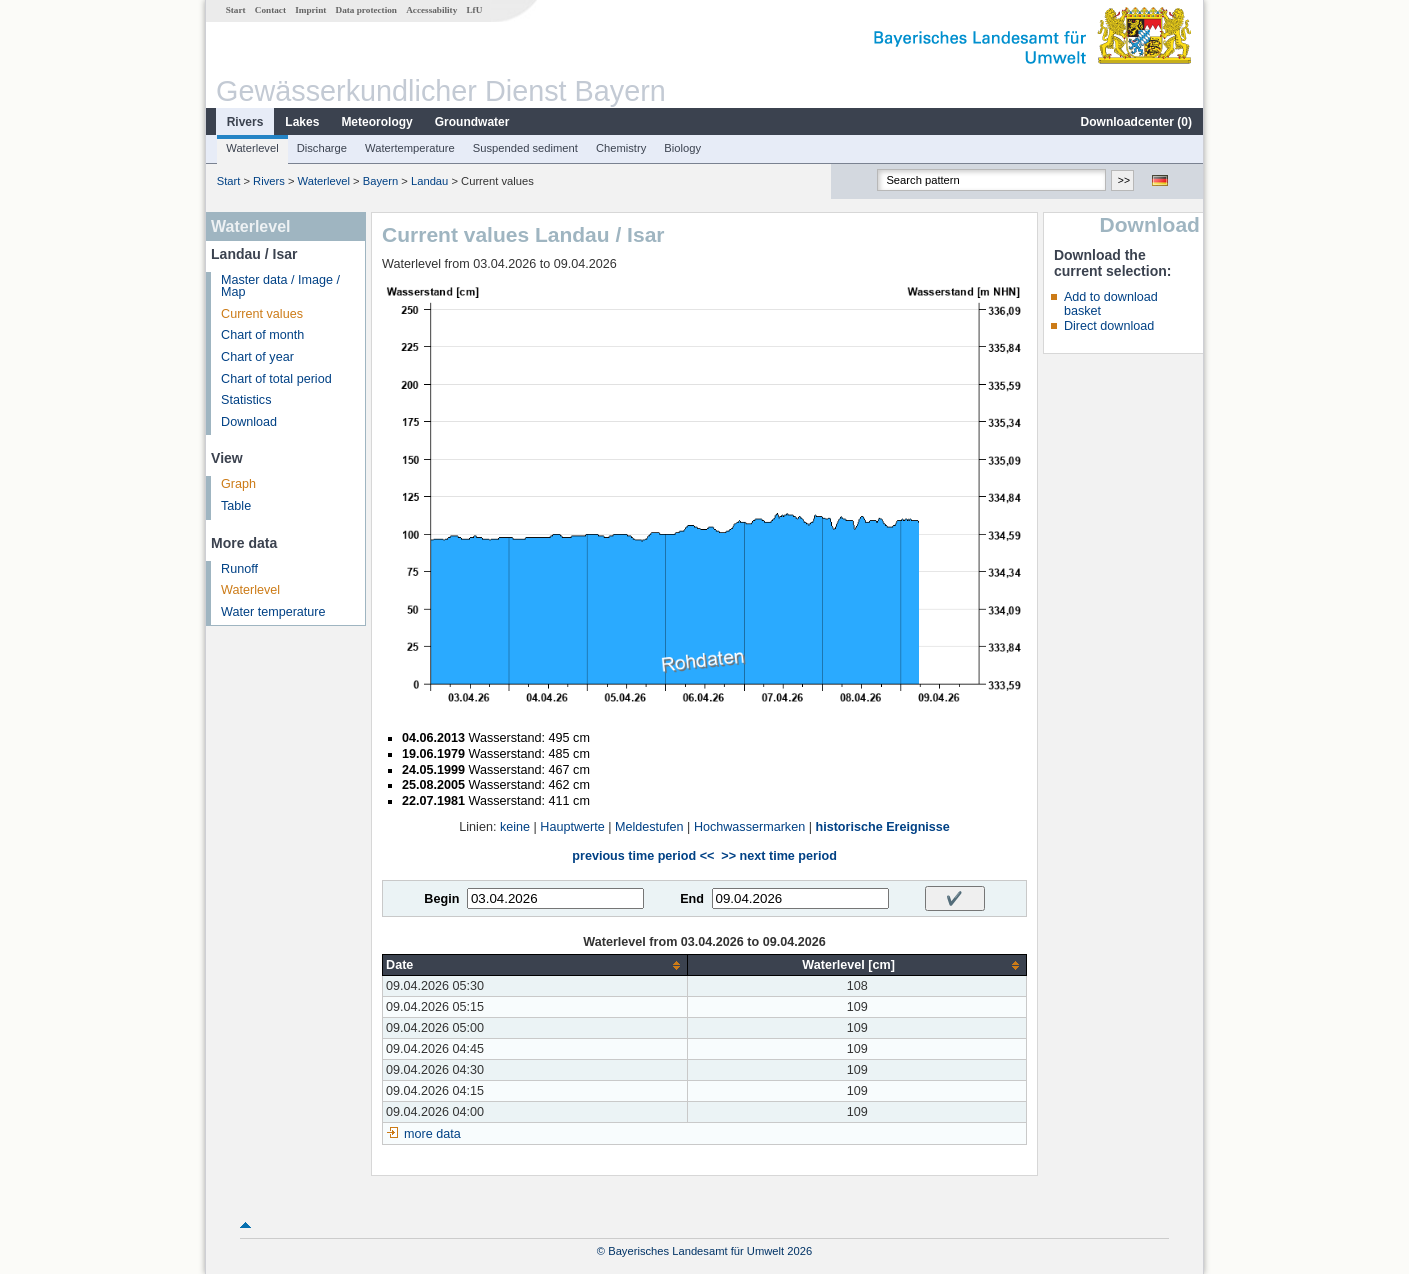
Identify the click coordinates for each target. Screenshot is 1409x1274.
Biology (682, 148)
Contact (270, 10)
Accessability (431, 10)
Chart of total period (276, 379)
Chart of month (262, 335)
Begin (441, 899)
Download (249, 422)
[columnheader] (535, 965)
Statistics (246, 400)
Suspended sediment (525, 148)
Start (236, 10)
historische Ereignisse (882, 827)
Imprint (310, 10)
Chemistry (621, 148)
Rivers (245, 122)
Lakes (302, 122)
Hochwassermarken (749, 827)
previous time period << (643, 856)
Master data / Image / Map (280, 286)
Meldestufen (649, 827)
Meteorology (376, 122)
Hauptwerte (572, 827)
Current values (262, 314)
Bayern (380, 181)
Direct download (1109, 326)
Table (236, 506)
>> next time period (778, 856)
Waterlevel (252, 148)
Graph (238, 484)
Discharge (322, 148)
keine (515, 827)
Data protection (366, 10)
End (692, 899)
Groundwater (472, 122)
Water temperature (273, 612)
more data (432, 1134)
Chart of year (257, 357)
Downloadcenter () (1136, 122)
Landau (429, 181)
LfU (474, 10)
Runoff (239, 569)
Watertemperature (410, 148)
